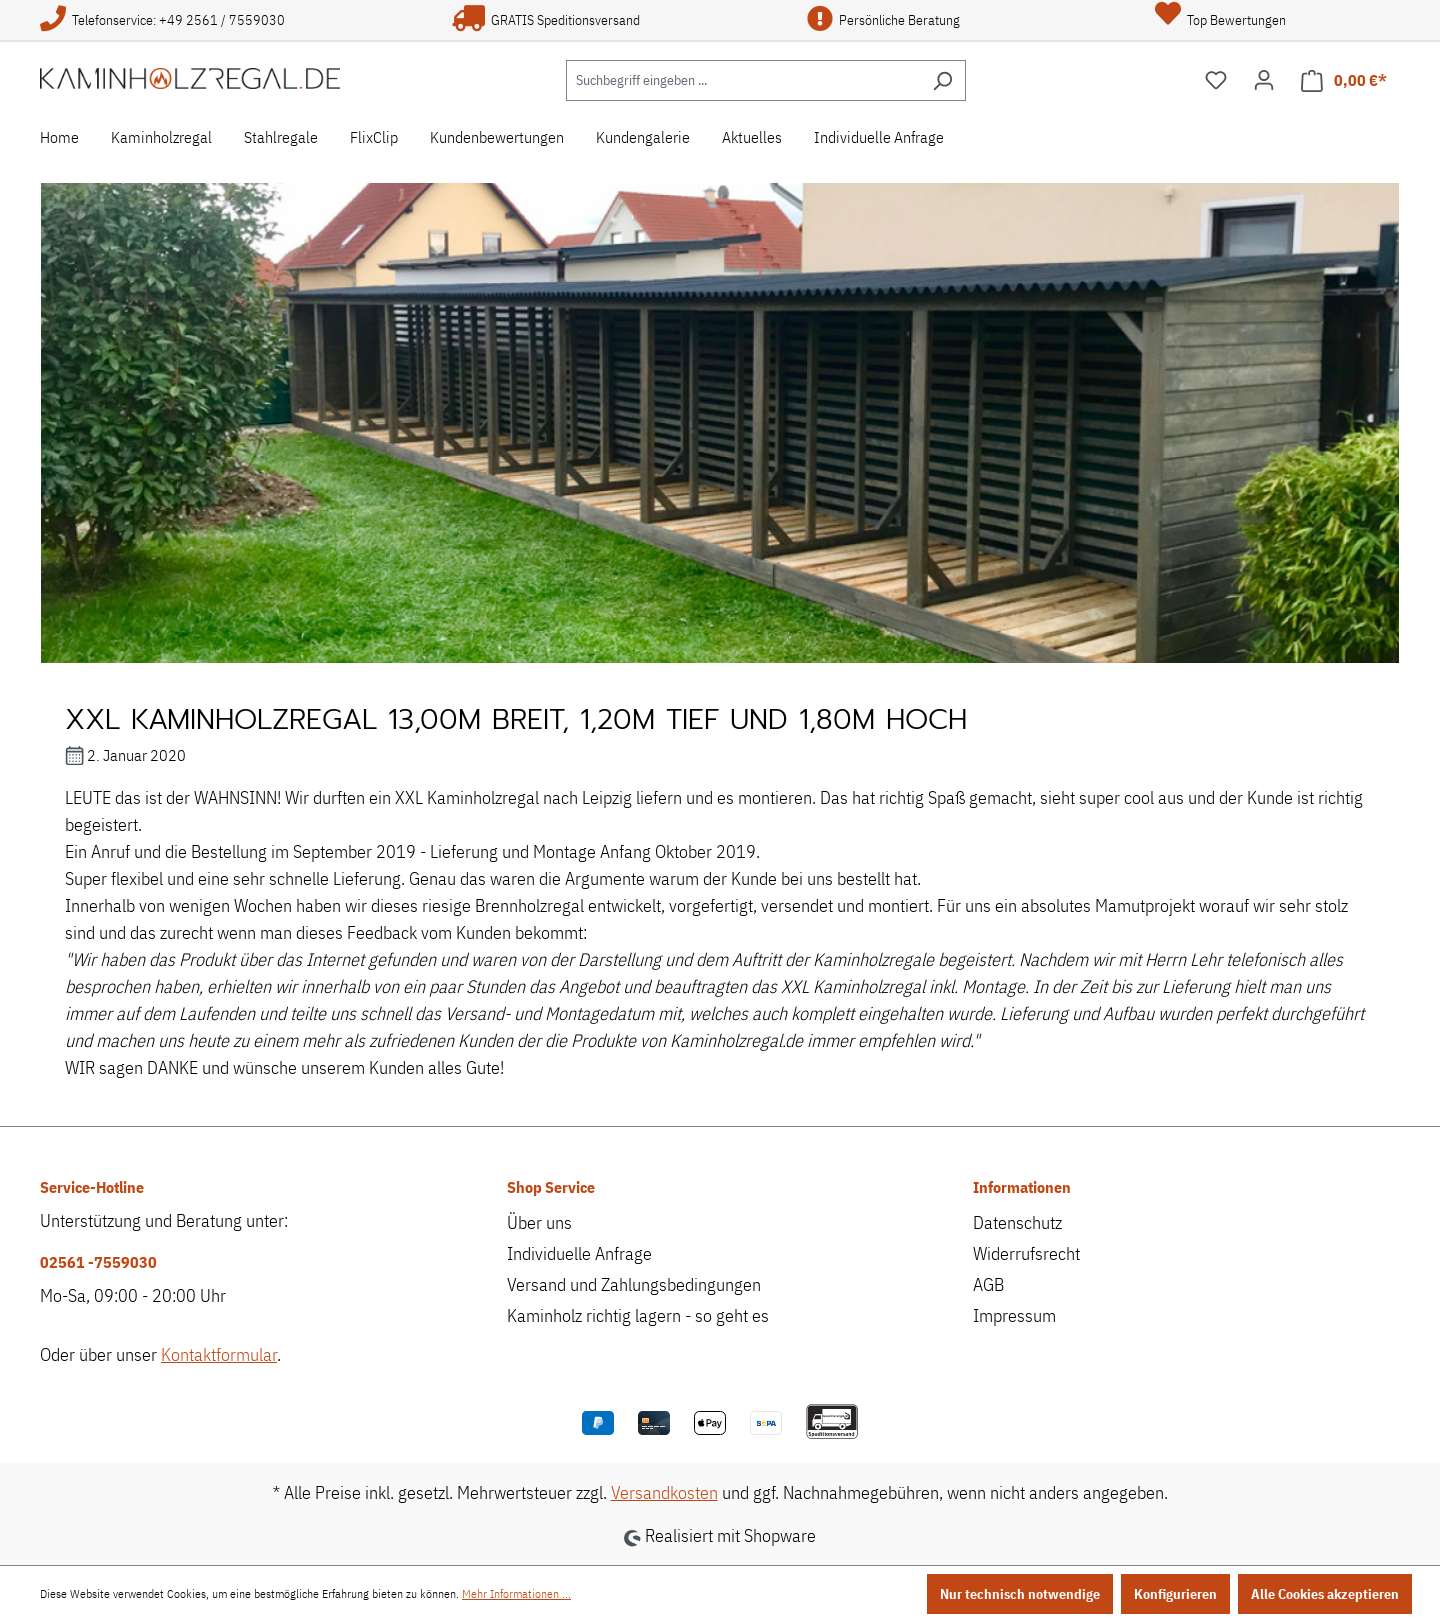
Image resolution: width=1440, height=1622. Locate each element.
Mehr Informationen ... (516, 1593)
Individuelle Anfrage (579, 1253)
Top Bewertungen (1220, 20)
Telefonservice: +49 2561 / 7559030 (162, 20)
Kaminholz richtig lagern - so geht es (638, 1315)
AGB (988, 1284)
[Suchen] (942, 80)
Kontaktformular (219, 1354)
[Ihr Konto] (1264, 80)
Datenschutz (1017, 1222)
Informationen (1022, 1187)
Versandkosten (664, 1492)
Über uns (539, 1222)
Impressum (1014, 1315)
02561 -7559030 (98, 1262)
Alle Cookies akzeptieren (1325, 1594)
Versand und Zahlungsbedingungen (634, 1284)
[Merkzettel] (1216, 80)
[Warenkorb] (1344, 80)
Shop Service (551, 1187)
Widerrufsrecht (1026, 1253)
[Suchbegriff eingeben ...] (743, 80)
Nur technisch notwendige (1020, 1594)
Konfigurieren (1175, 1594)
